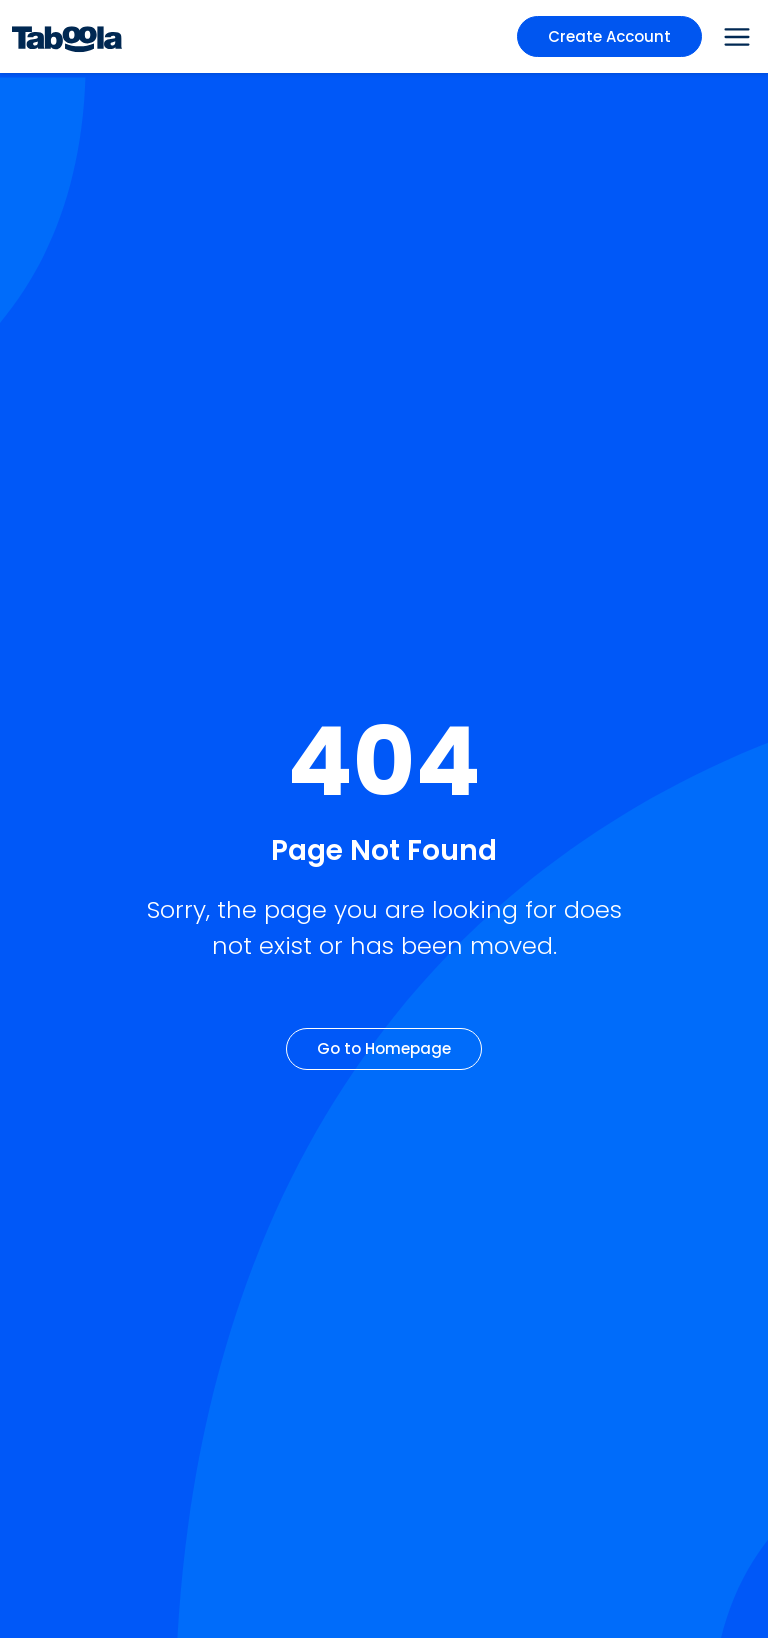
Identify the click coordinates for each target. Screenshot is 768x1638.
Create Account (609, 36)
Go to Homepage (384, 1048)
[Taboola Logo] (67, 36)
